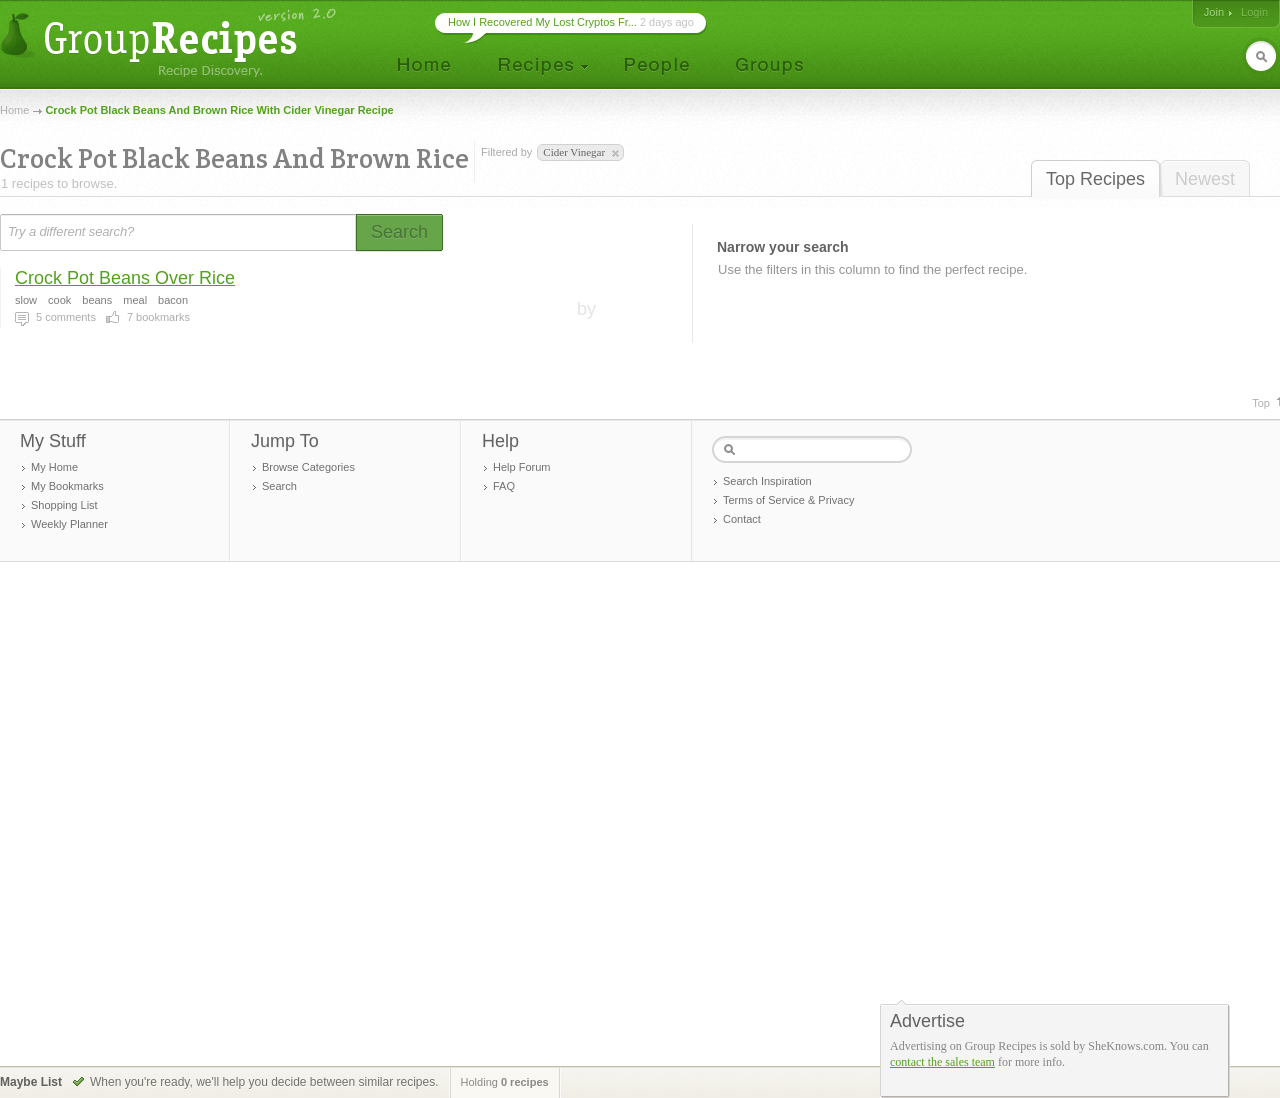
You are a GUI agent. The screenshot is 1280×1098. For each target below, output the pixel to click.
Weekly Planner (69, 524)
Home (14, 110)
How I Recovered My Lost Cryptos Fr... (542, 22)
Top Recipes (1095, 179)
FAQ (504, 486)
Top (1261, 403)
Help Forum (521, 467)
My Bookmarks (67, 486)
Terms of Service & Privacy (788, 500)
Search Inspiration (767, 481)
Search (279, 486)
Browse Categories (308, 467)
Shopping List (64, 505)
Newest (1205, 179)
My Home (54, 467)
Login (1254, 12)
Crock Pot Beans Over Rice (125, 278)
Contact (742, 519)
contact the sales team (942, 1062)
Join (1214, 12)
